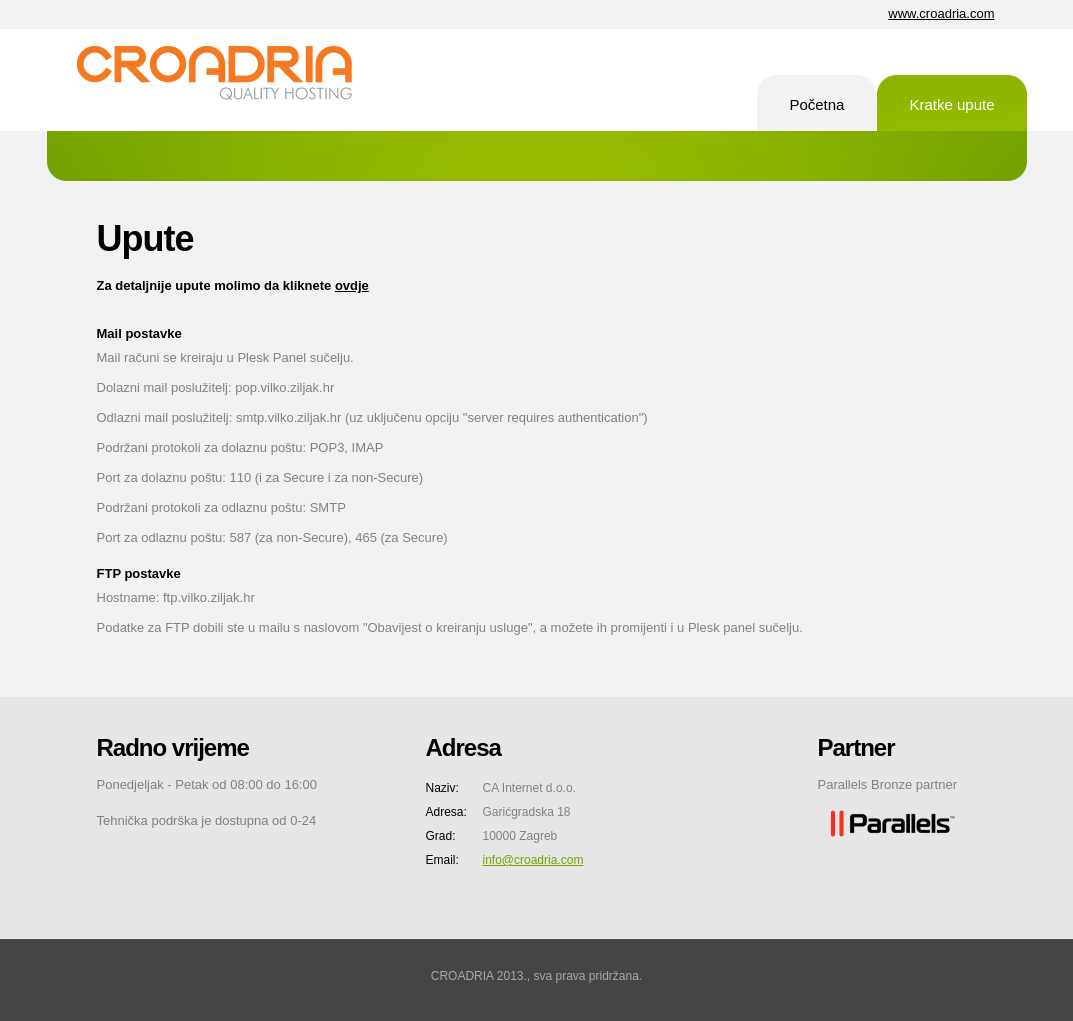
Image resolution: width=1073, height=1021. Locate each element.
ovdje (352, 285)
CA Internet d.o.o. (227, 80)
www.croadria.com (941, 13)
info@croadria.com (533, 860)
